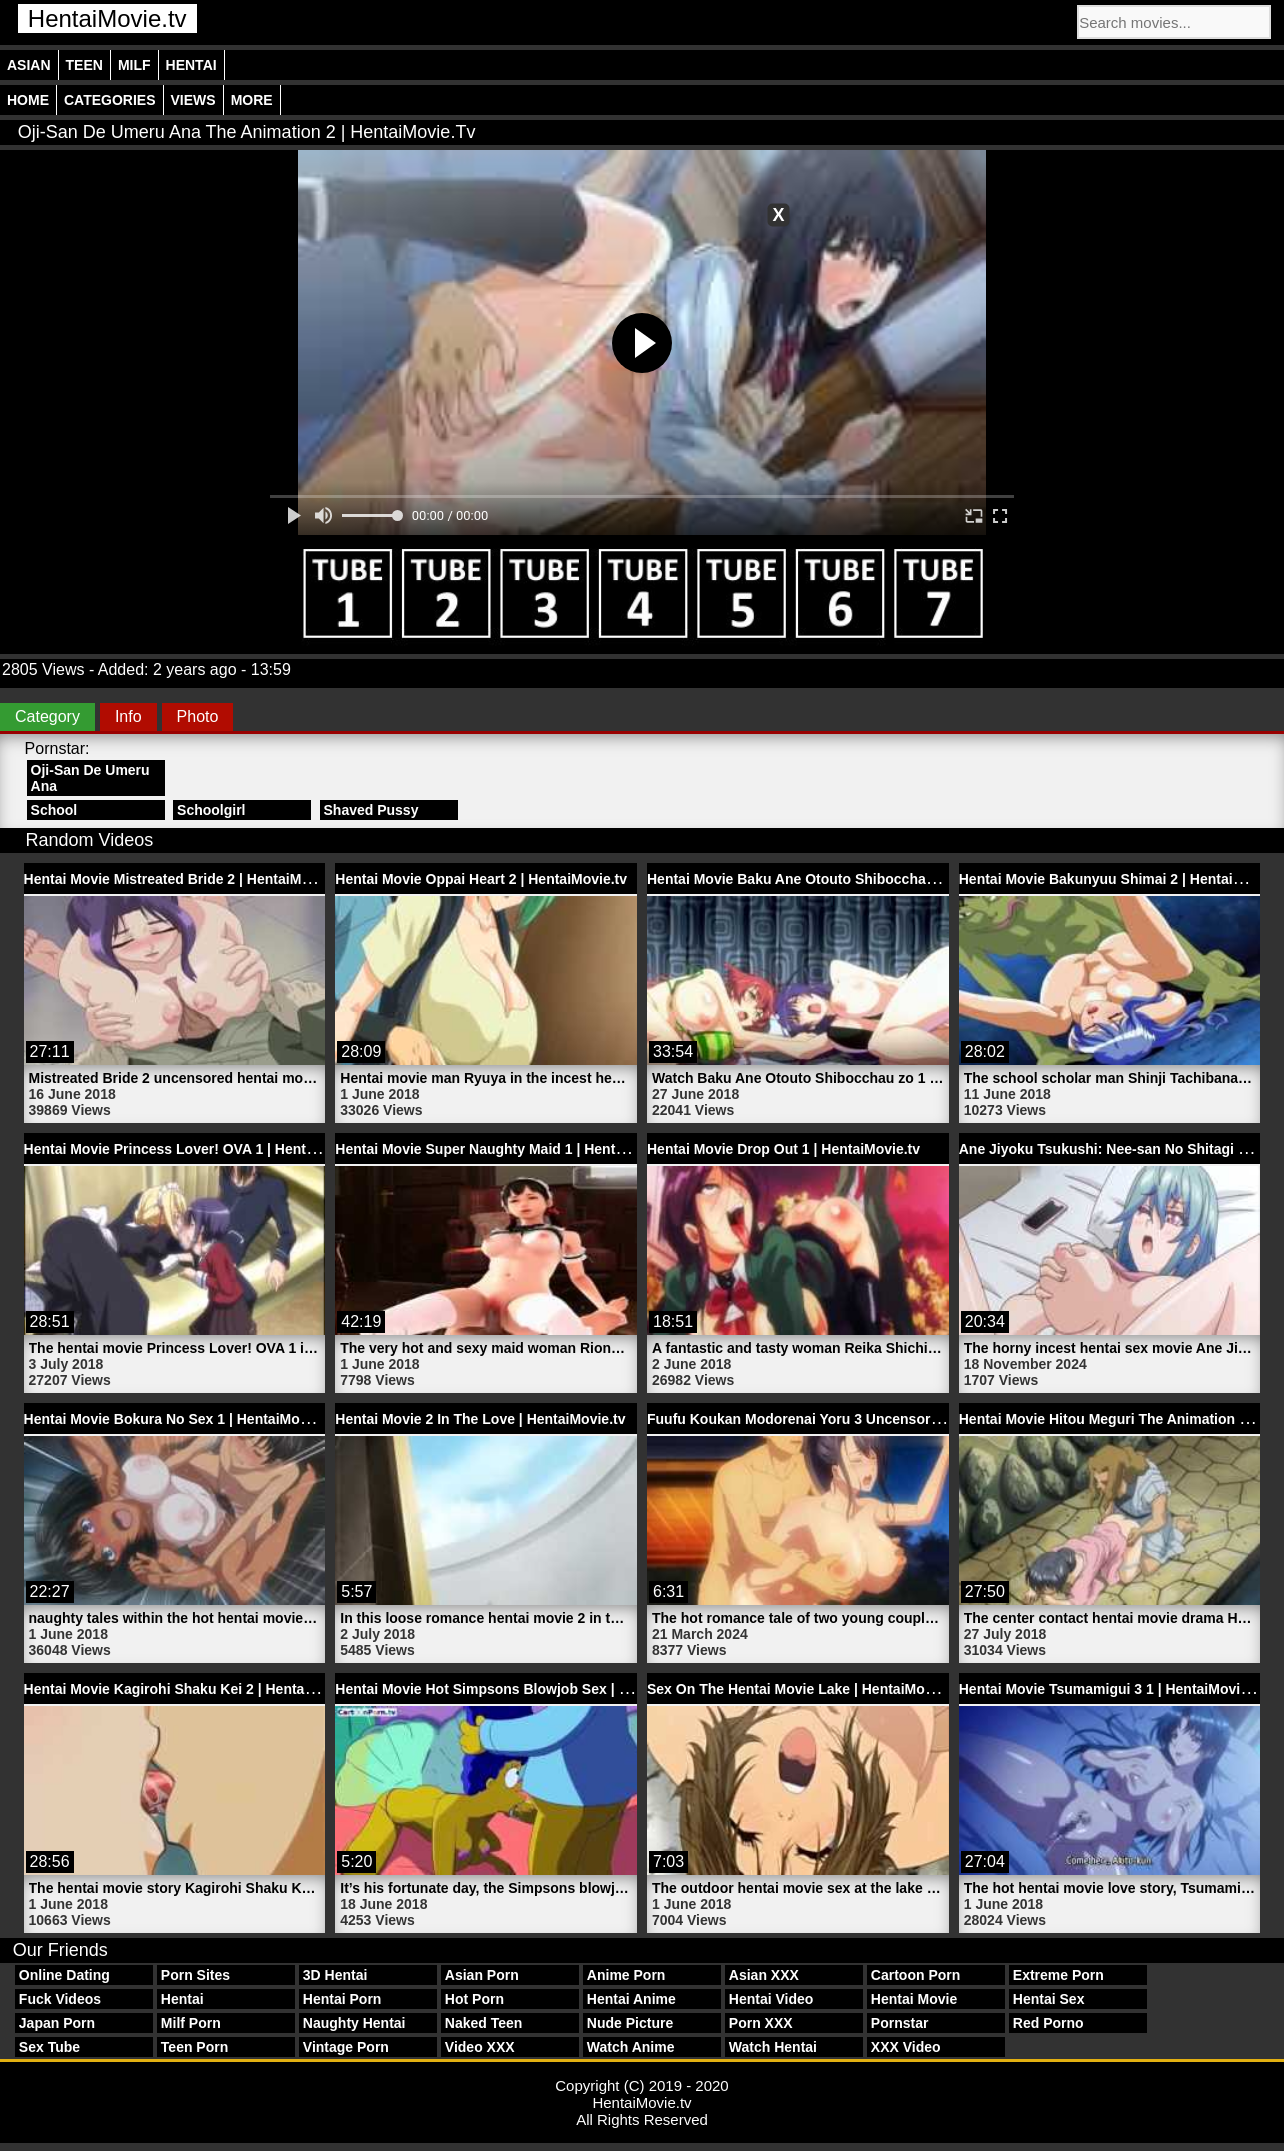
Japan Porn (57, 2023)
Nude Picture (630, 2023)
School (54, 810)
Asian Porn (482, 1975)
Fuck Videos (60, 1999)
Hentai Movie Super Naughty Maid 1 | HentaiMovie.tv (509, 1149)
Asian (29, 65)
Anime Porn (626, 1975)
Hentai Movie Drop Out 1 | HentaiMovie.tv (783, 1149)
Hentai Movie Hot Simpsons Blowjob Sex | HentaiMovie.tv (526, 1689)
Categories (110, 100)
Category (47, 716)
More (252, 100)
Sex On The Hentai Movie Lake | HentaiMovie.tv (804, 1689)
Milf (134, 65)
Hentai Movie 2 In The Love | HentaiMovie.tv (480, 1419)
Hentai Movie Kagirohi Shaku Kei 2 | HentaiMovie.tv (194, 1689)
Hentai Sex (1049, 1999)
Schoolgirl (211, 810)
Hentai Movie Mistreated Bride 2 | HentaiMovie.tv (185, 879)
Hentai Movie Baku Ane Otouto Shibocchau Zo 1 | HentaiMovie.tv (862, 879)
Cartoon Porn (915, 1975)
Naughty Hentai (354, 2023)
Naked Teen (484, 2023)
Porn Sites (195, 1975)
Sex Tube (49, 2047)
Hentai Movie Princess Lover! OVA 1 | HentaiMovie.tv (199, 1149)
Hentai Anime (631, 1999)
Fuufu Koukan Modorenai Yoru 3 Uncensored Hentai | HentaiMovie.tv (875, 1419)
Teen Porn (194, 2047)
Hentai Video (771, 1999)
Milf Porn (191, 2023)
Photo (198, 716)
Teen (84, 65)
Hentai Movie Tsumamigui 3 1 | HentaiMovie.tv (1112, 1689)
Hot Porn (474, 1999)
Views (193, 100)
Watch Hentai (773, 2047)
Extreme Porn (1058, 1975)
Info (128, 716)
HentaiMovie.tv (107, 18)
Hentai (191, 65)
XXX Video (906, 2047)
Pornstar (900, 2023)
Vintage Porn (346, 2047)
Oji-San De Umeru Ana (90, 778)
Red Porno (1048, 2023)
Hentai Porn (342, 1999)
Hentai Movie (914, 1999)
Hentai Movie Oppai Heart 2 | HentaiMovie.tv (481, 879)
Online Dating (64, 1975)
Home (28, 100)
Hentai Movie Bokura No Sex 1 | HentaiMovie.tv (180, 1419)
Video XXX (480, 2047)
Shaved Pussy (371, 810)
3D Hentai (335, 1975)
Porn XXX (761, 2023)
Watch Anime (631, 2047)
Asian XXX (764, 1975)
